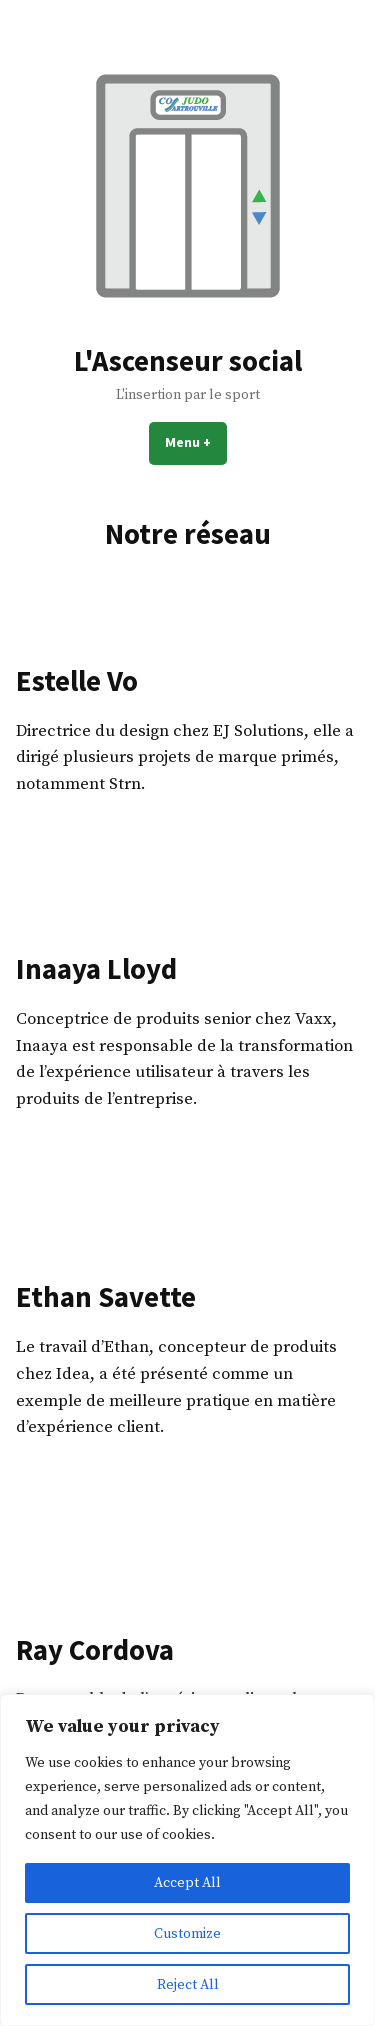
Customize (187, 1934)
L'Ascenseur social (188, 361)
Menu (196, 442)
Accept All (187, 1883)
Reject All (188, 1985)
